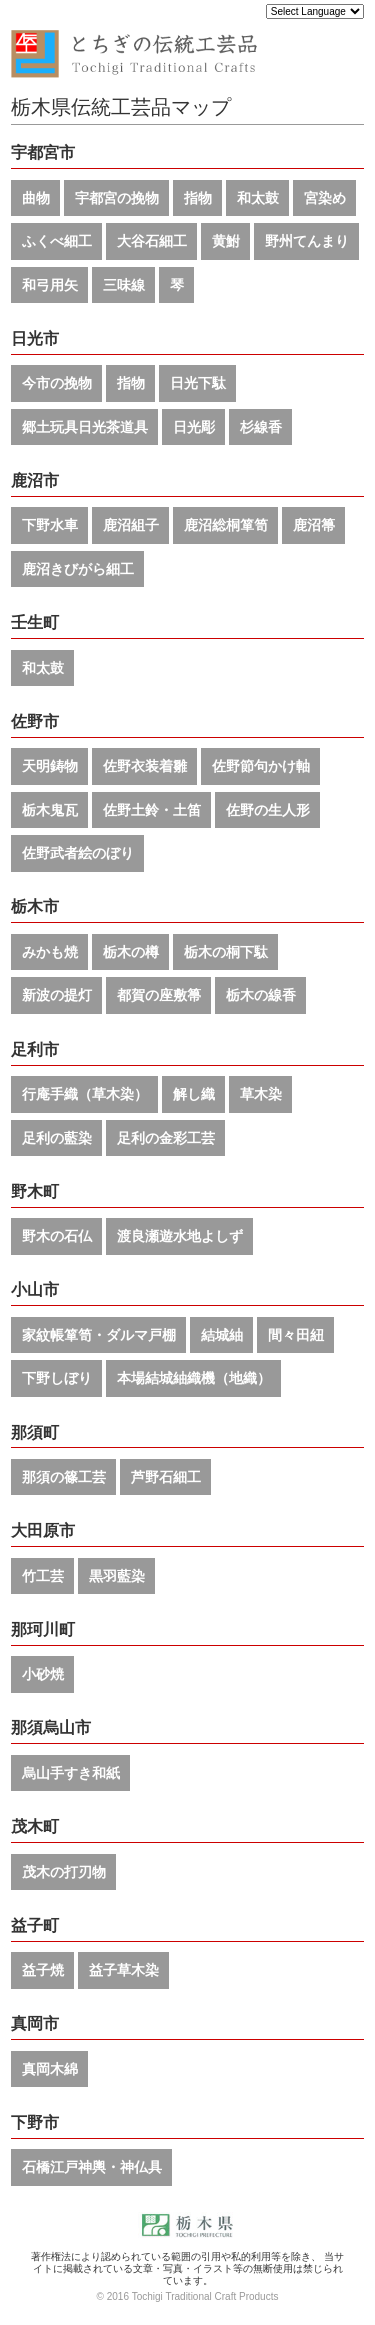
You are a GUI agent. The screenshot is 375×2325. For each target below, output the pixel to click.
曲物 (36, 198)
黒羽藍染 (117, 1576)
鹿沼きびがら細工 (78, 569)
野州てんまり (307, 241)
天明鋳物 (50, 766)
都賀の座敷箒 (159, 995)
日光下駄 (198, 383)
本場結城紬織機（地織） (194, 1378)
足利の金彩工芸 (166, 1138)
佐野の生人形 (268, 810)
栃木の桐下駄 (226, 952)
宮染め (325, 198)
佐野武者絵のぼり (78, 853)
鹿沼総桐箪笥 (226, 525)
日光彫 (194, 427)
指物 (198, 198)
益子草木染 (124, 1970)
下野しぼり (57, 1378)
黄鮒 (226, 241)
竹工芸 (43, 1576)
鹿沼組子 (131, 525)
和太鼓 (258, 198)
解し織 (194, 1094)
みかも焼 (50, 952)
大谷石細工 (152, 241)
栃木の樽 (131, 952)
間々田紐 (296, 1335)
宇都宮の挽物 (117, 198)
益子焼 (43, 1970)
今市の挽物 (57, 383)
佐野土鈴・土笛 (152, 810)
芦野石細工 (166, 1477)
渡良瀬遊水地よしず (180, 1236)
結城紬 (222, 1335)
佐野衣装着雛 (145, 766)
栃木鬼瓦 (50, 810)
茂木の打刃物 (64, 1872)
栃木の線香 (261, 995)
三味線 (124, 285)
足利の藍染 (57, 1138)
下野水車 (50, 525)
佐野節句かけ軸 (261, 766)
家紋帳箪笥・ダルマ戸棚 (99, 1335)
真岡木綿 (50, 2069)
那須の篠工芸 (64, 1477)
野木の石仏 (57, 1236)
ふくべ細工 (57, 241)
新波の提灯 (57, 995)
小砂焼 (43, 1674)
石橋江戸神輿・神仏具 (92, 2167)
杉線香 (261, 427)
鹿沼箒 (314, 525)
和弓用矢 (50, 285)
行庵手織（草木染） (85, 1094)
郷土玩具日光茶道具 (85, 427)
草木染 (261, 1094)
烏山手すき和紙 (71, 1773)
